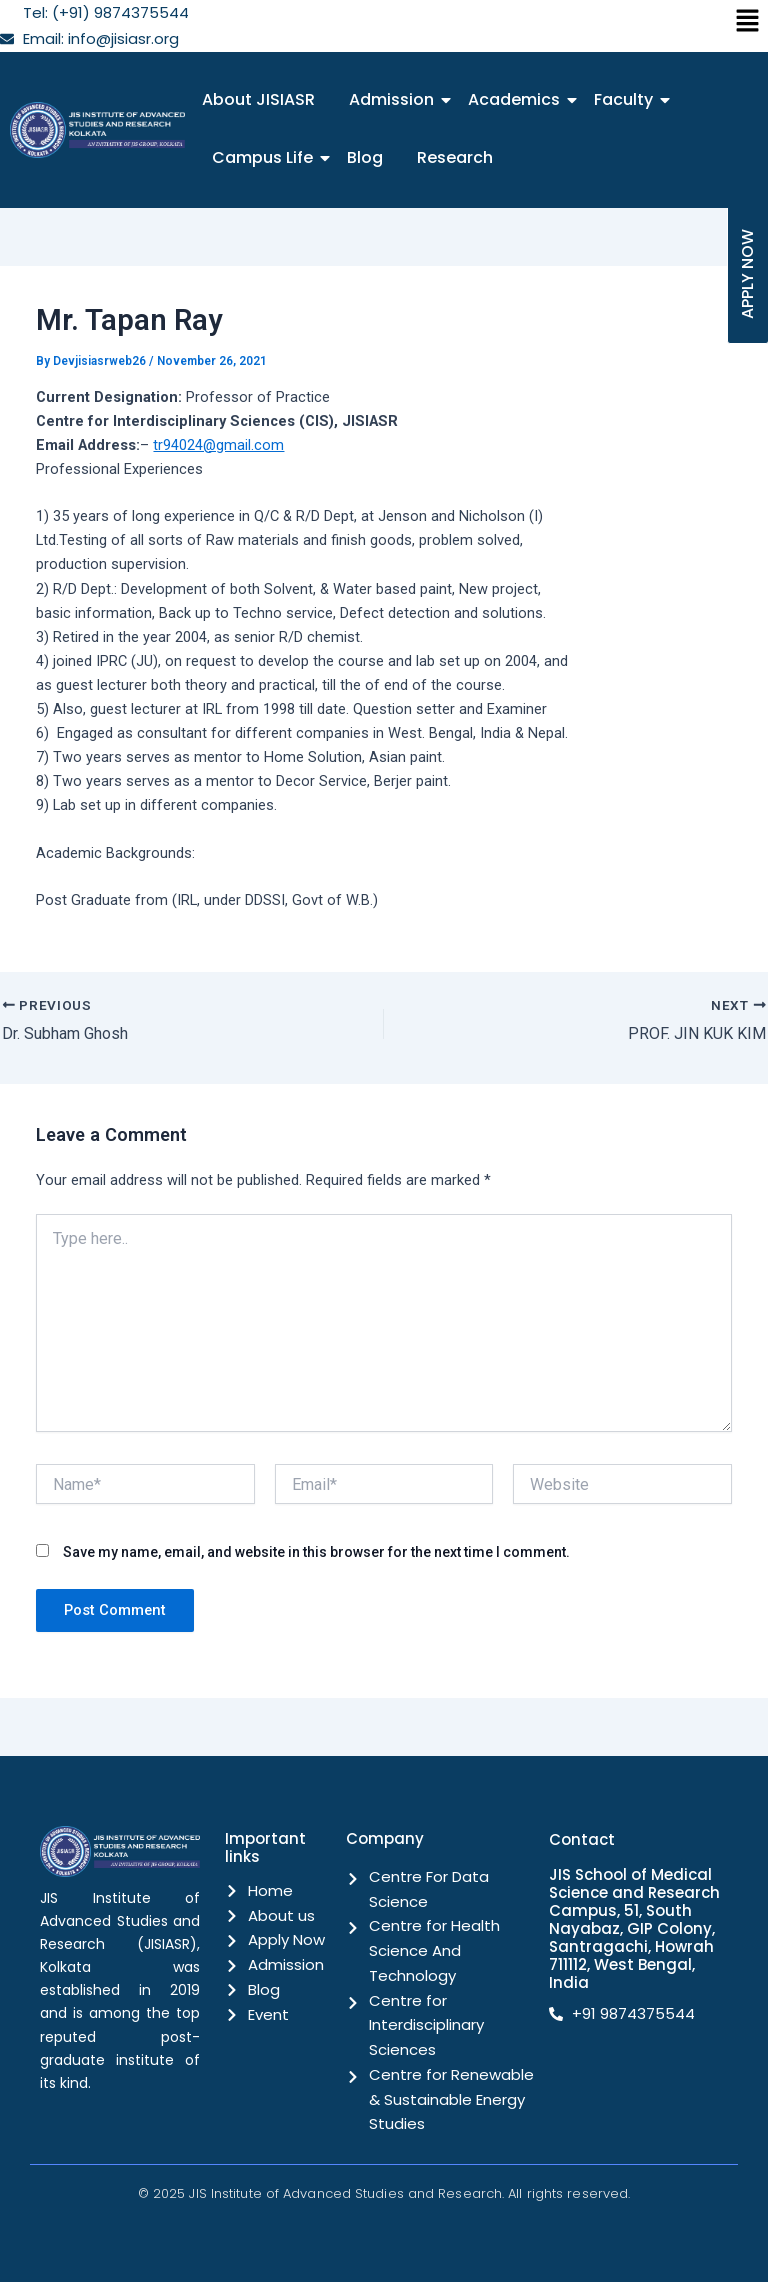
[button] (748, 22)
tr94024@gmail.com (218, 445)
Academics (517, 99)
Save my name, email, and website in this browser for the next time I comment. (316, 1551)
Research (455, 157)
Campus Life (266, 157)
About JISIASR (258, 99)
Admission (395, 99)
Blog (365, 157)
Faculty (627, 99)
